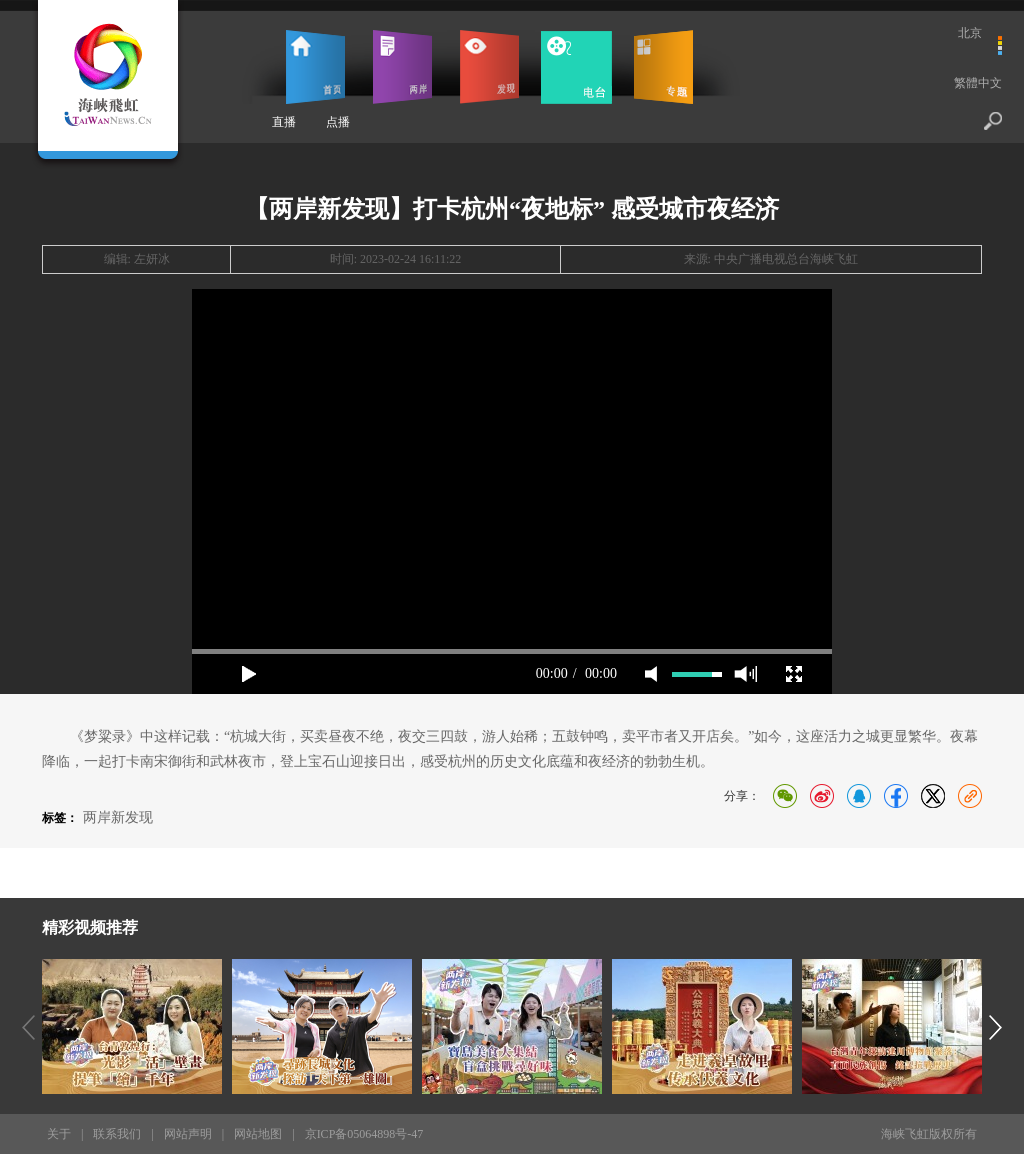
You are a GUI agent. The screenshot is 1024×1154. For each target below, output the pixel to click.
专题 (663, 67)
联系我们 (117, 1134)
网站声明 (188, 1134)
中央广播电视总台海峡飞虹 (786, 259)
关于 (59, 1134)
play (249, 674)
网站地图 (258, 1134)
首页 (315, 67)
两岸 (402, 67)
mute (651, 674)
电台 (576, 67)
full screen (794, 674)
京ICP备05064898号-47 (364, 1134)
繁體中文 (978, 83)
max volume (745, 674)
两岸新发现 (118, 817)
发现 (489, 67)
